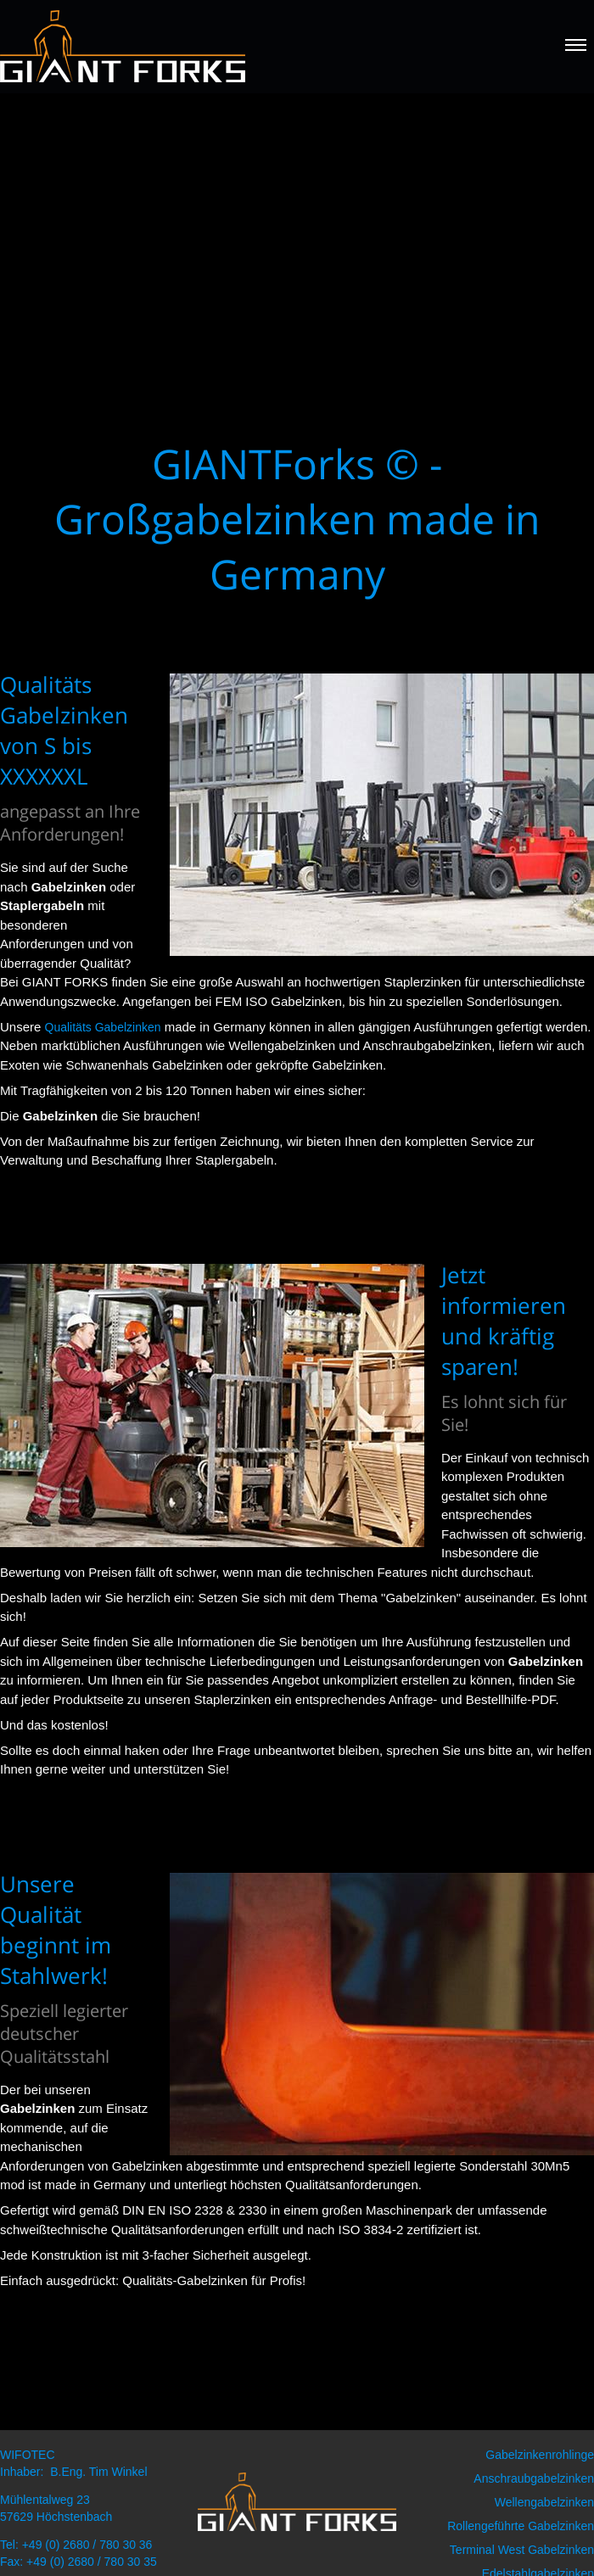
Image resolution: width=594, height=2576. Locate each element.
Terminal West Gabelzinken (522, 2549)
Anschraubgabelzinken (534, 2478)
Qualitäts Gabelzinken (103, 1027)
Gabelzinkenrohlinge (539, 2454)
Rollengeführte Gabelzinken (520, 2526)
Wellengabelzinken (544, 2502)
